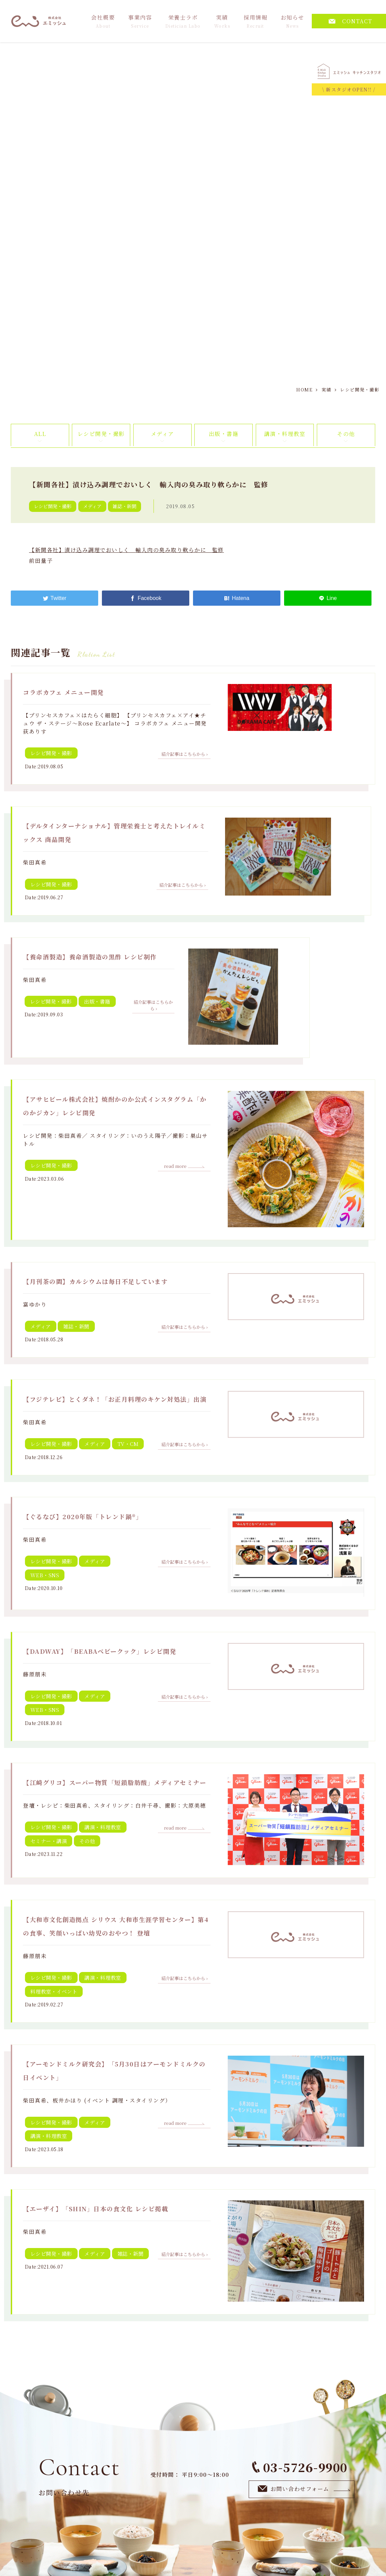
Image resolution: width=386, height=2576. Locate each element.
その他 (346, 434)
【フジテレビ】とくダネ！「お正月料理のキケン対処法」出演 (114, 1399)
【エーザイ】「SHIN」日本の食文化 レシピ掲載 (95, 2208)
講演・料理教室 (285, 434)
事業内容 (140, 21)
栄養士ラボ (183, 21)
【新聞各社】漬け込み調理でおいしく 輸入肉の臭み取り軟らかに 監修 (126, 550)
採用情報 (255, 21)
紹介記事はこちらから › (184, 754)
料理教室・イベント (54, 1991)
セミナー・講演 (48, 1840)
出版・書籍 (224, 434)
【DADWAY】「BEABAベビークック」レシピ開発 (99, 1651)
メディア (162, 434)
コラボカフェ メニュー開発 (63, 692)
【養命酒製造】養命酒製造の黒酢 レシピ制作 (90, 956)
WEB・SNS (44, 1575)
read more (184, 1166)
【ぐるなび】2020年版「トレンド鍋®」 (82, 1516)
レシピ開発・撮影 (101, 434)
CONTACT (351, 21)
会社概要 (103, 21)
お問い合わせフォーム (304, 2489)
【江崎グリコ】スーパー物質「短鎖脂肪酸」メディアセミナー (114, 1782)
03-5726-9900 (300, 2467)
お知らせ (292, 21)
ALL (40, 434)
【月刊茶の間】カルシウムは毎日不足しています (95, 1281)
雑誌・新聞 (124, 506)
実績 (222, 21)
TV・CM (128, 1443)
